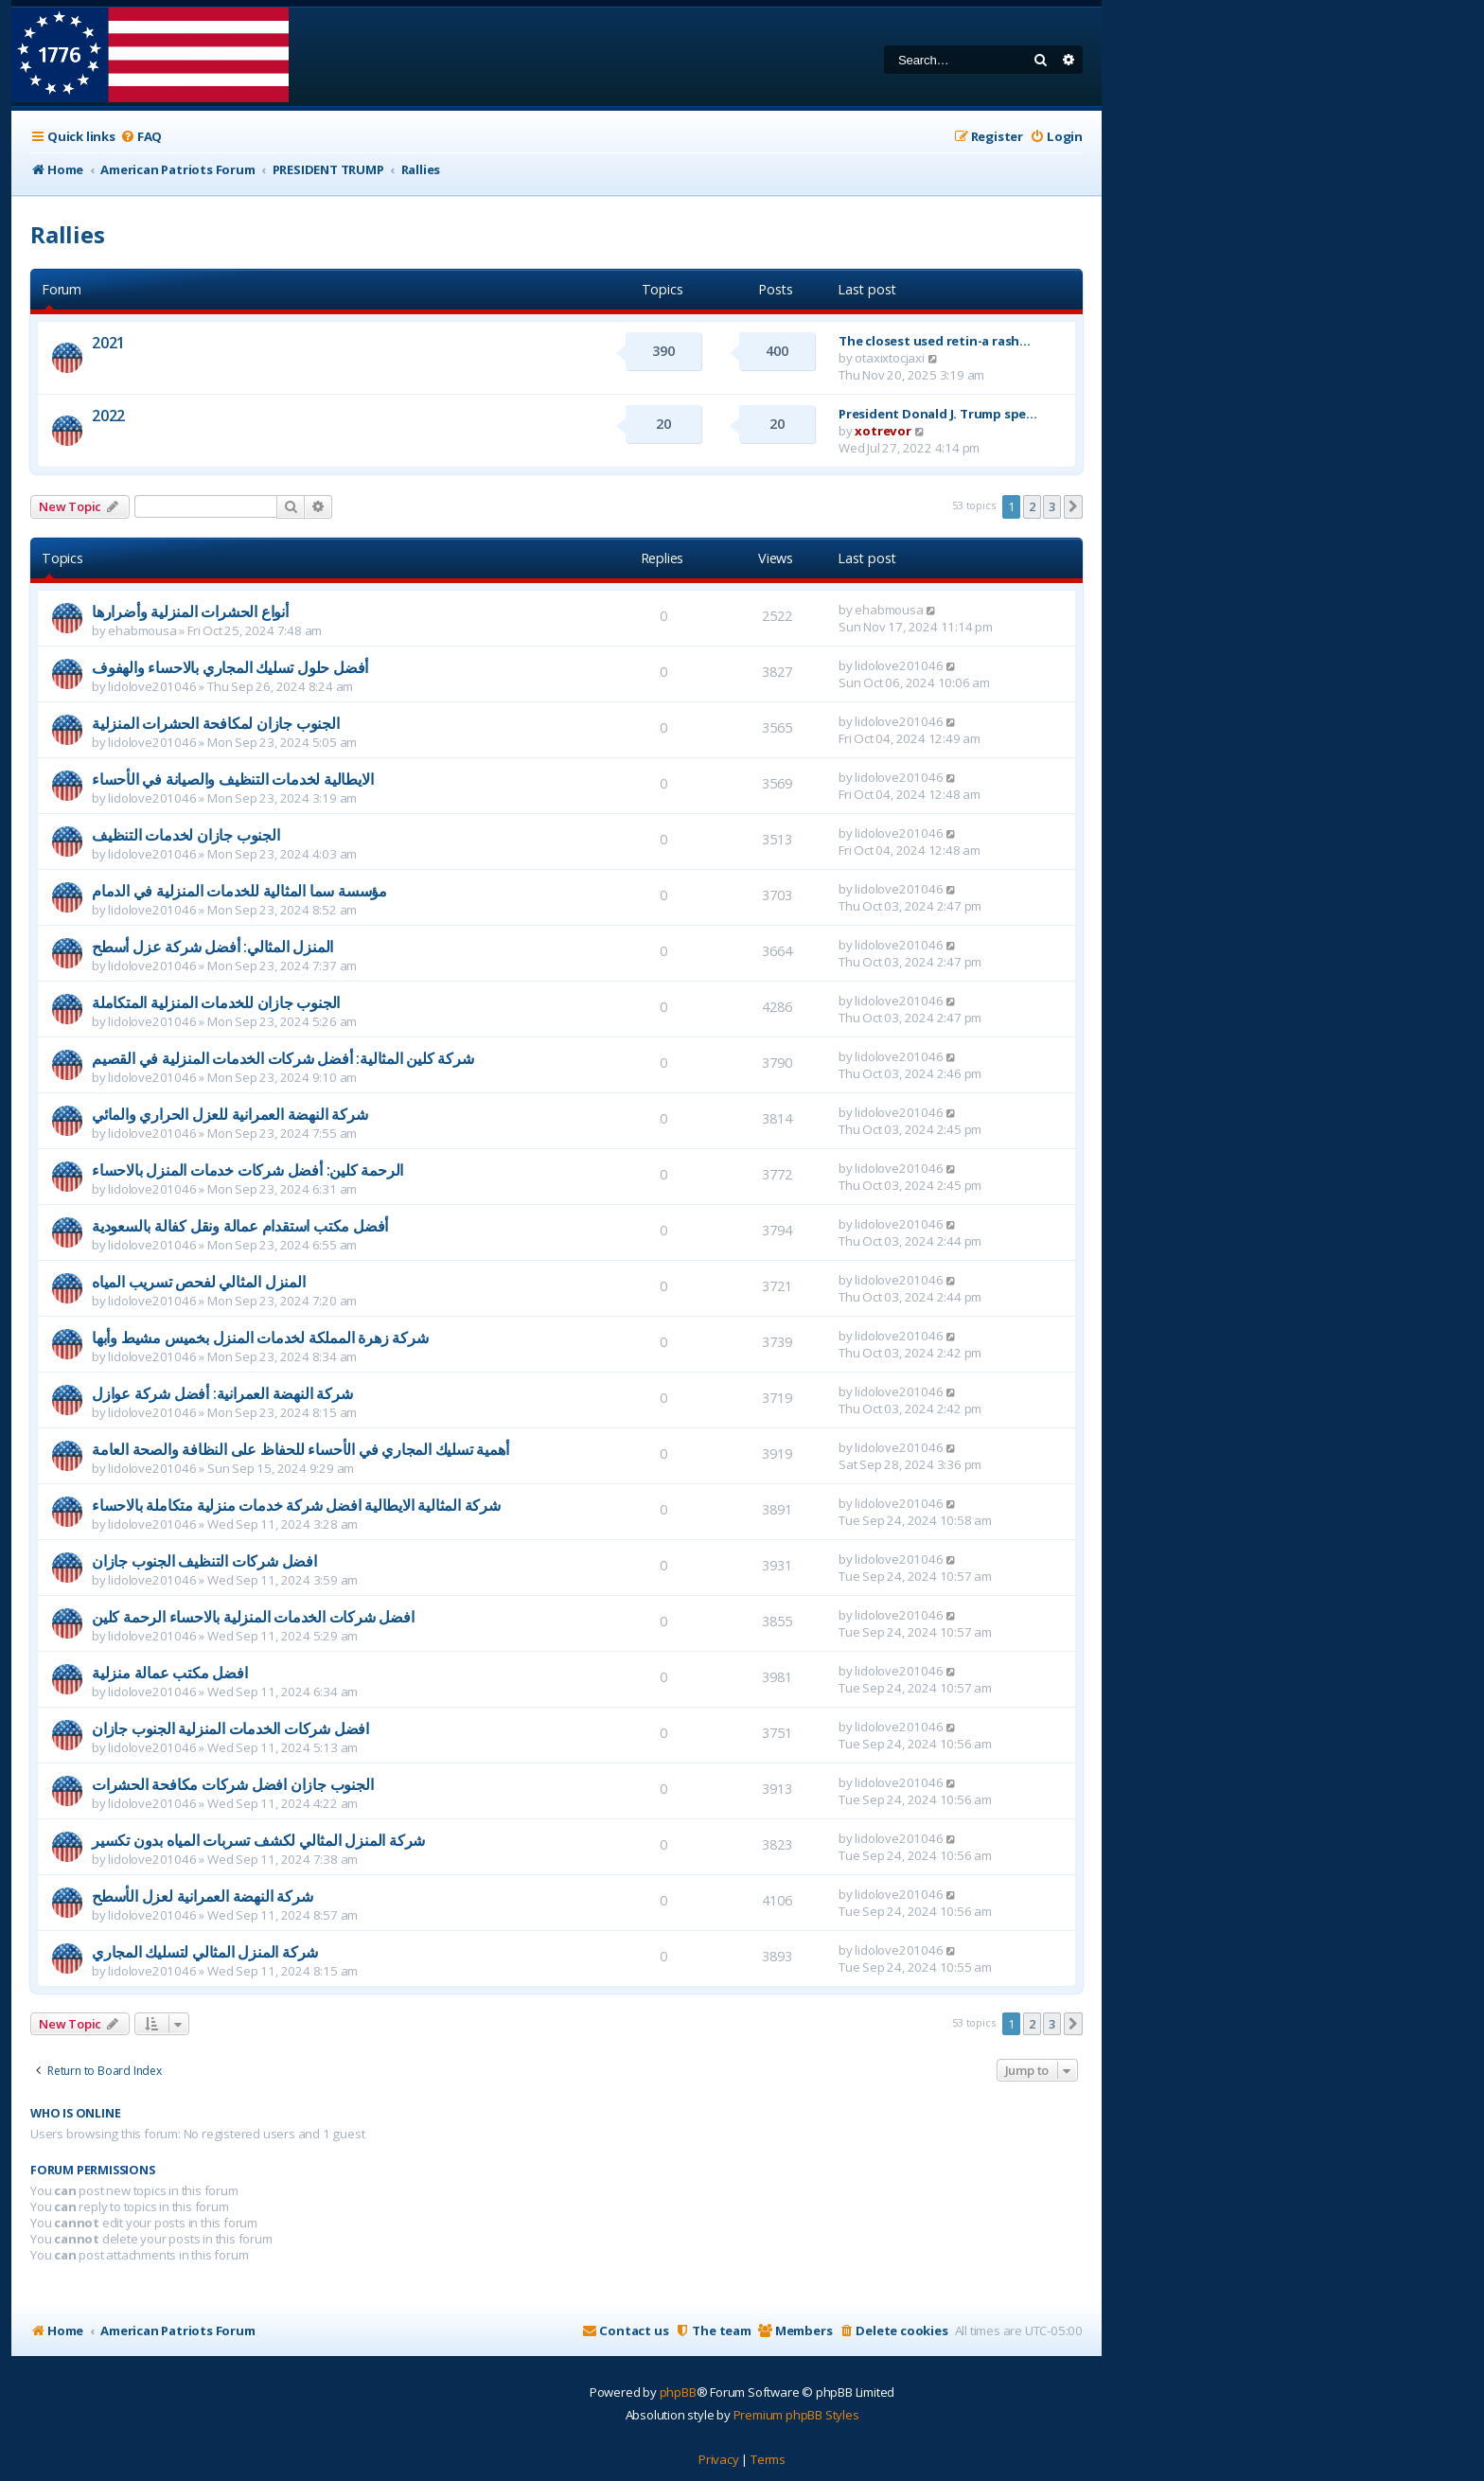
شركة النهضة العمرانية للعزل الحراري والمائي (229, 1114)
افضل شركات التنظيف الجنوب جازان (204, 1561)
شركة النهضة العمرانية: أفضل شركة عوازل (222, 1393)
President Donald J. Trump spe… (938, 413)
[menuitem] (141, 137)
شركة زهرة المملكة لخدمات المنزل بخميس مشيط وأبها (260, 1337)
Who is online (75, 2113)
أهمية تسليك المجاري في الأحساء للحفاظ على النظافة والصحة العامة (300, 1449)
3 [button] (1052, 506)
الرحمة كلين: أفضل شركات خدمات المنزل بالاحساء (247, 1170)
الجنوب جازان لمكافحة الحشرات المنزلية (216, 723)
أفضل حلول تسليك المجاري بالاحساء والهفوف (230, 667)
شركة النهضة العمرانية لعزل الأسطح (202, 1896)
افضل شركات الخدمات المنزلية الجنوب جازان (230, 1728)
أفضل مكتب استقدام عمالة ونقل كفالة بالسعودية (240, 1225)
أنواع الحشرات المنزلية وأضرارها (190, 611)
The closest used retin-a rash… (935, 340)
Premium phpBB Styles (796, 2414)
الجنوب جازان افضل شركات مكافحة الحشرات (232, 1784)
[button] (1073, 506)
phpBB (678, 2392)
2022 (108, 415)
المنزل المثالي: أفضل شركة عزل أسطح (212, 946)
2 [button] (1032, 506)
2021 (108, 342)
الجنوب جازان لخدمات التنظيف (186, 834)
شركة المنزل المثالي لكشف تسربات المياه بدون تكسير (258, 1840)
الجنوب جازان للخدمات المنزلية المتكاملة (216, 1002)
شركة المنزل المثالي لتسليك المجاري (205, 1951)
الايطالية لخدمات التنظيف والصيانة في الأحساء (232, 779)
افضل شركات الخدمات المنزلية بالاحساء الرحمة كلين (253, 1616)
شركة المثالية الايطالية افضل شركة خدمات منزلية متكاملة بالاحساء (296, 1505)
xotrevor (882, 430)
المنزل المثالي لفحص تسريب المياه (199, 1281)
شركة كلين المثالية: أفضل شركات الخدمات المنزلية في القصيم (283, 1058)
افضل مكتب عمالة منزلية (170, 1672)
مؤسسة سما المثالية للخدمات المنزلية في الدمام (239, 890)
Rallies (67, 234)
